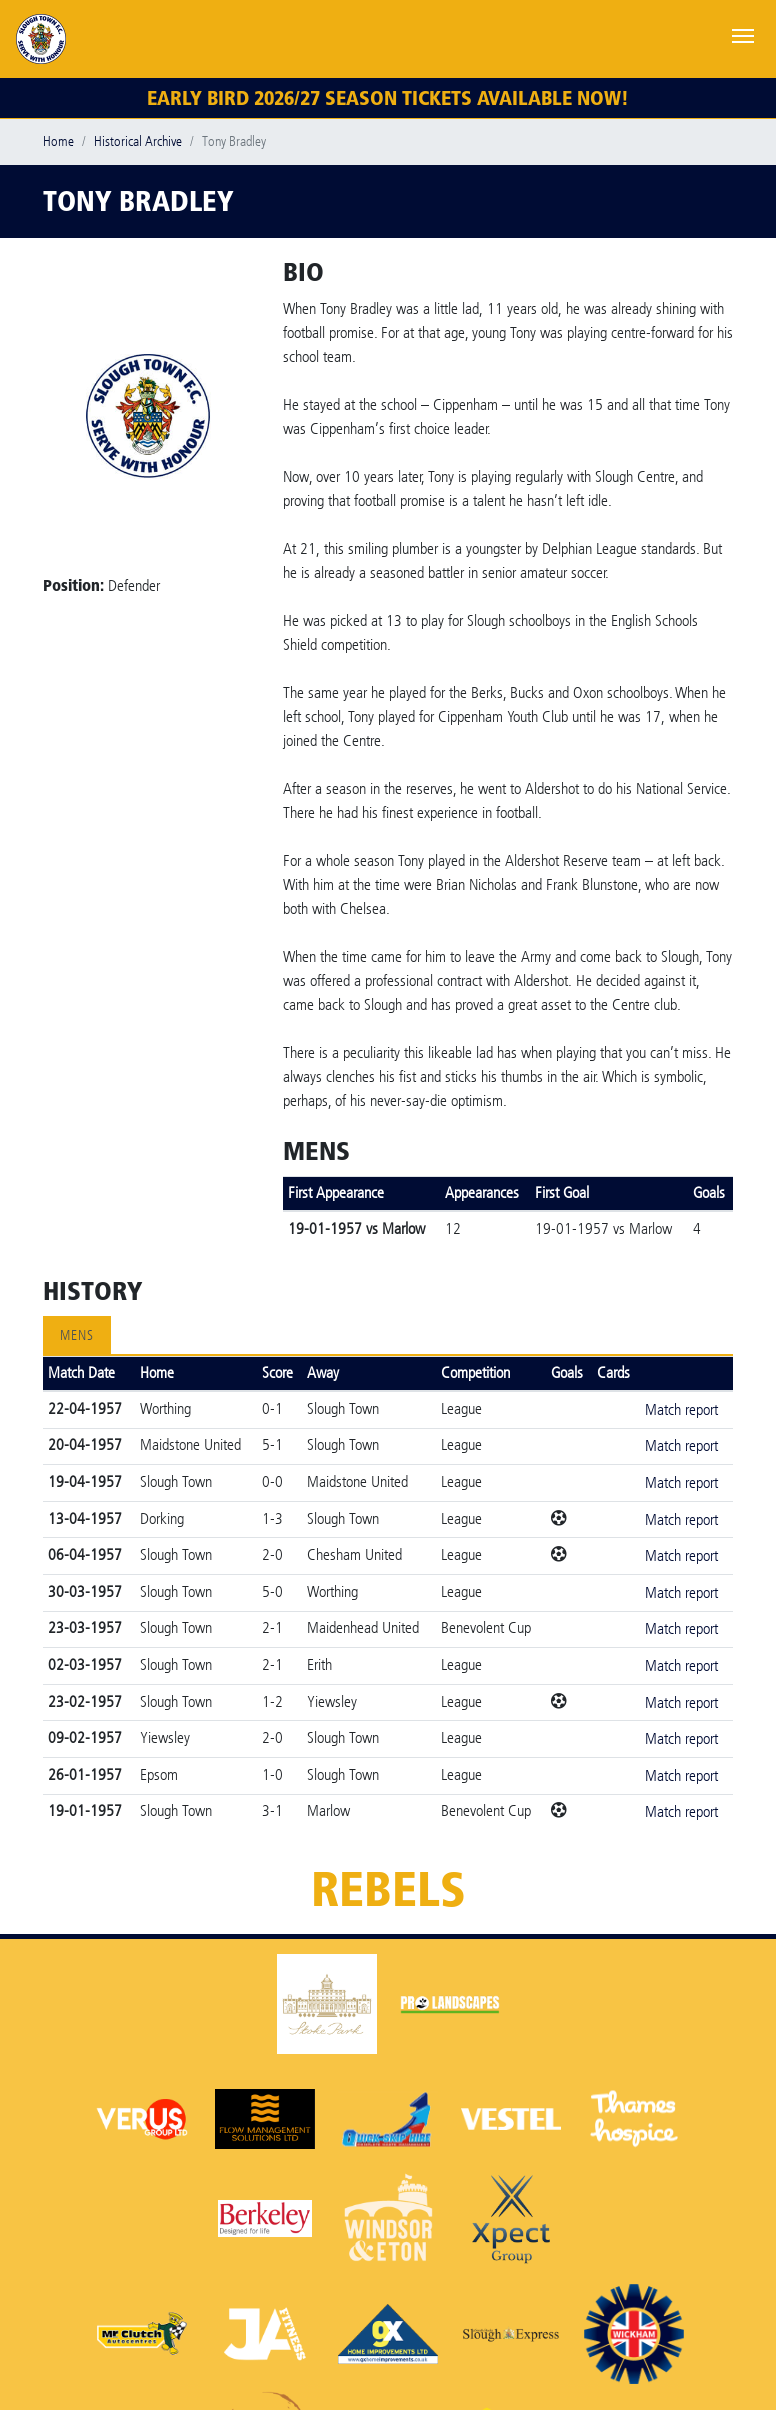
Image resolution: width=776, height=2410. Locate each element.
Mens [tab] (77, 1335)
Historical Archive (138, 141)
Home (58, 141)
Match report (681, 1409)
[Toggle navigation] (743, 34)
